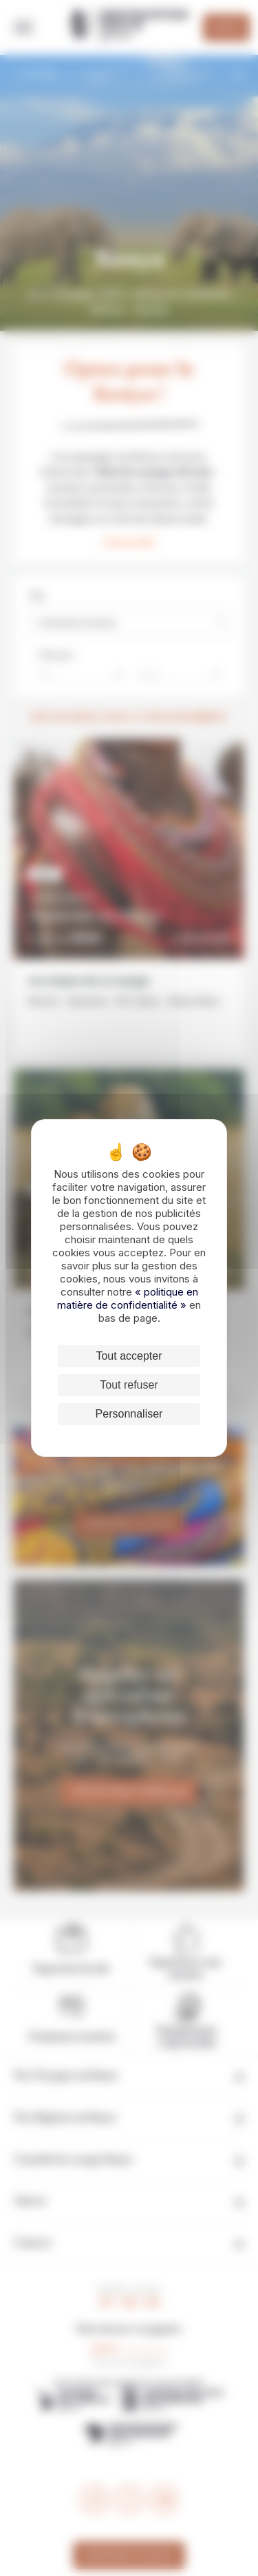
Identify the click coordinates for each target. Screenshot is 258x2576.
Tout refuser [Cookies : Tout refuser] (129, 1385)
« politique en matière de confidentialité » (127, 1298)
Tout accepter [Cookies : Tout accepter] (129, 1356)
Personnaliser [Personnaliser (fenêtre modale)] (129, 1414)
